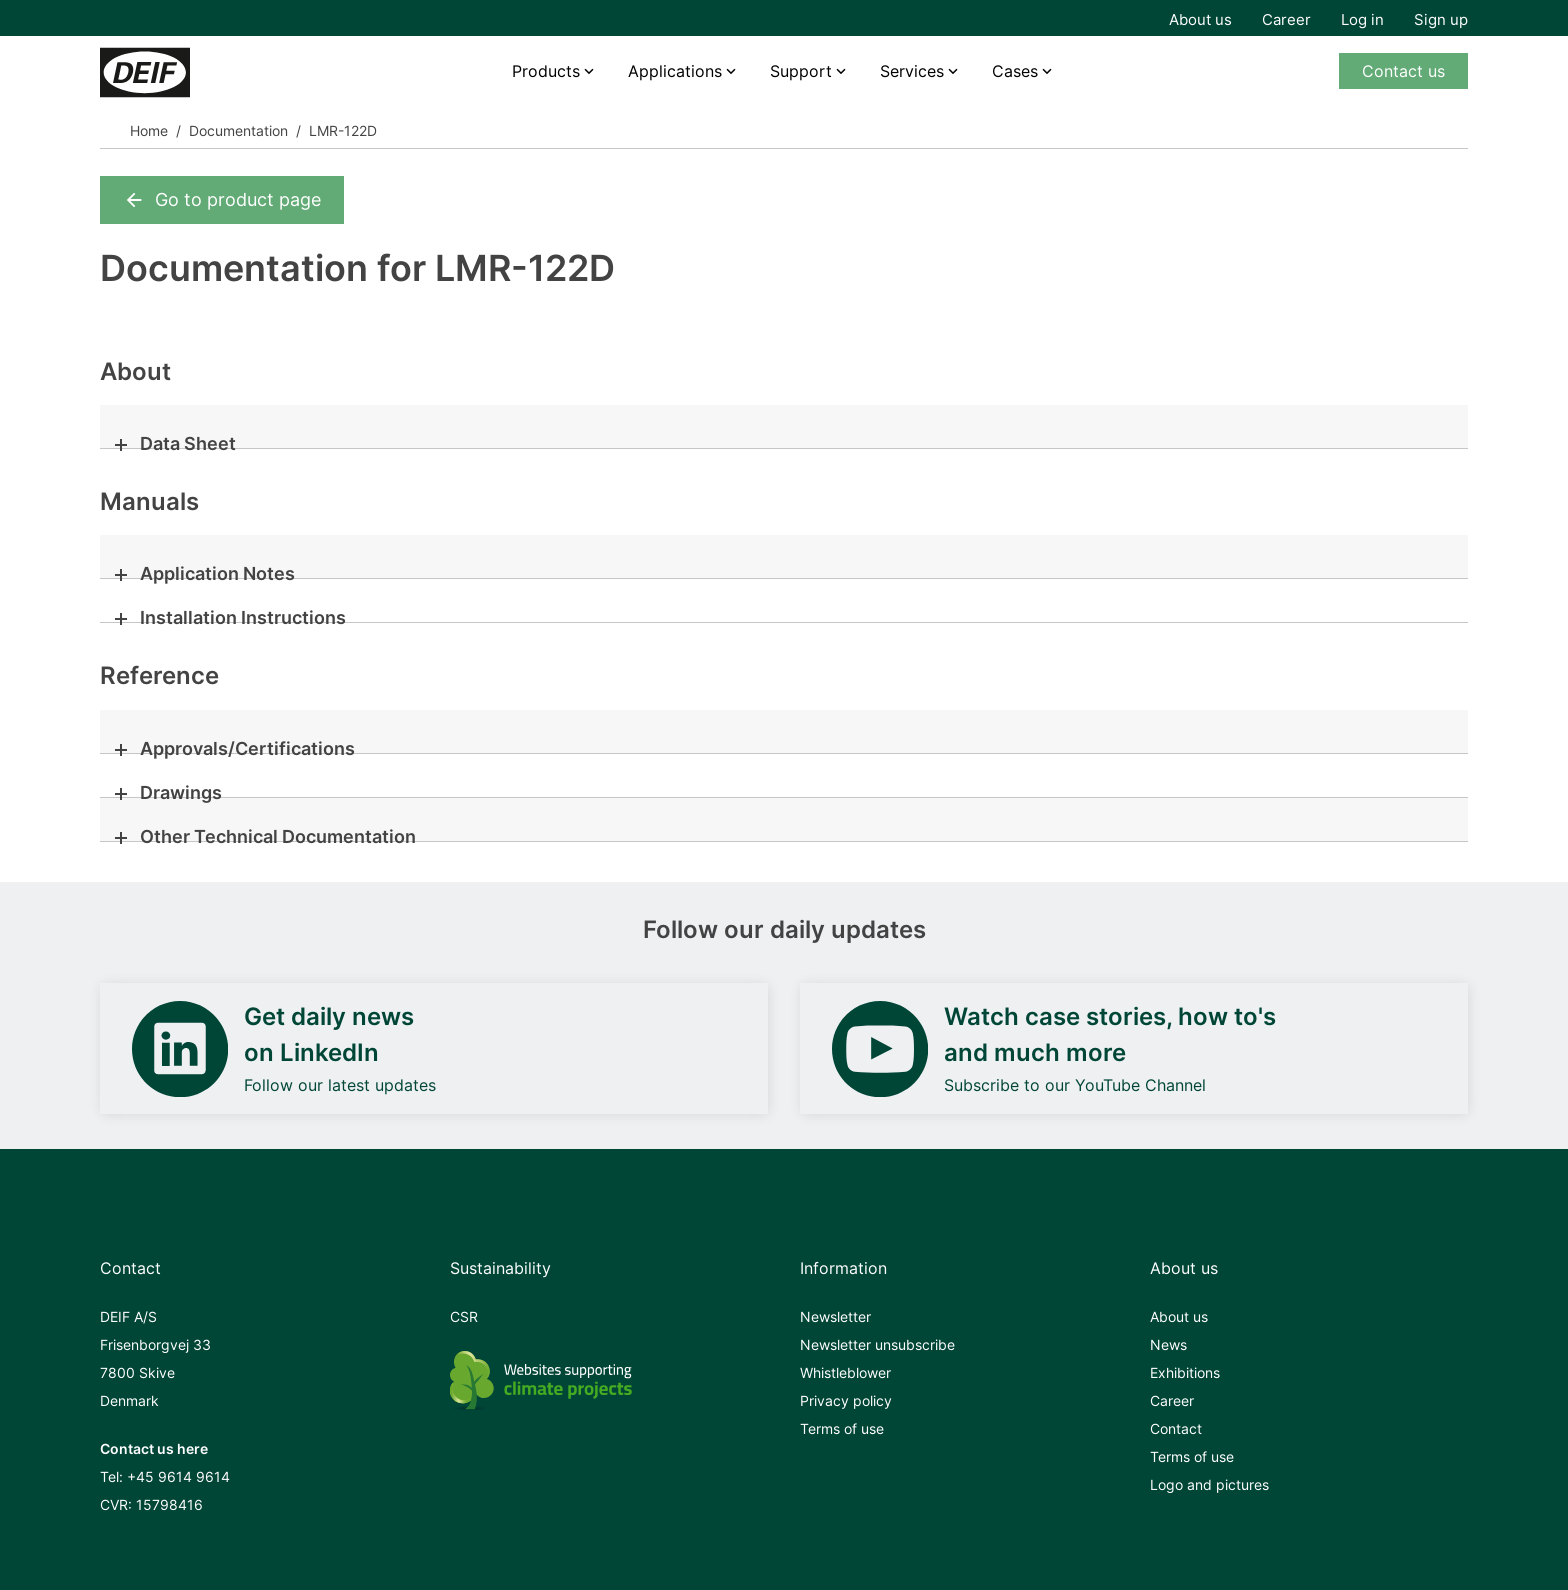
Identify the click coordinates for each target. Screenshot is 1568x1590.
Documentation (238, 130)
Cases (1015, 71)
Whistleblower (845, 1372)
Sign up (1441, 19)
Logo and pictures (1209, 1484)
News (1168, 1344)
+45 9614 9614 (178, 1476)
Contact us (1403, 71)
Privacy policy (846, 1400)
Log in (1362, 19)
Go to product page (222, 200)
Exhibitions (1185, 1372)
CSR (464, 1316)
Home (149, 130)
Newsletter (835, 1316)
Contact (1176, 1428)
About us (1200, 19)
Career (1286, 19)
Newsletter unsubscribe (877, 1344)
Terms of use (842, 1428)
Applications (675, 71)
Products (546, 71)
